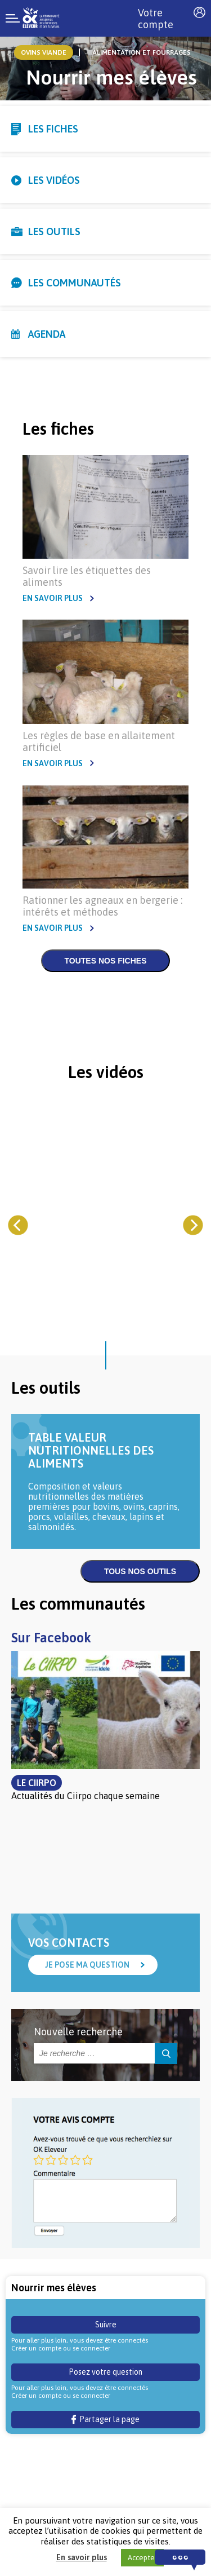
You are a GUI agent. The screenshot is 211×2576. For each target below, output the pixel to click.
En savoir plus (53, 598)
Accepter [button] (142, 2557)
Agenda (46, 334)
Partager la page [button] (105, 2419)
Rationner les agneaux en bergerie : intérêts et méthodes (102, 906)
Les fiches (53, 129)
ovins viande (43, 52)
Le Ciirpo (36, 1783)
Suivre (105, 2324)
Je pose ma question (87, 1964)
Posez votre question (105, 2371)
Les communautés (74, 283)
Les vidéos (54, 180)
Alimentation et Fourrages (141, 52)
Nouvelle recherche (78, 2032)
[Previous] (18, 1225)
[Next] (193, 1225)
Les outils (54, 231)
